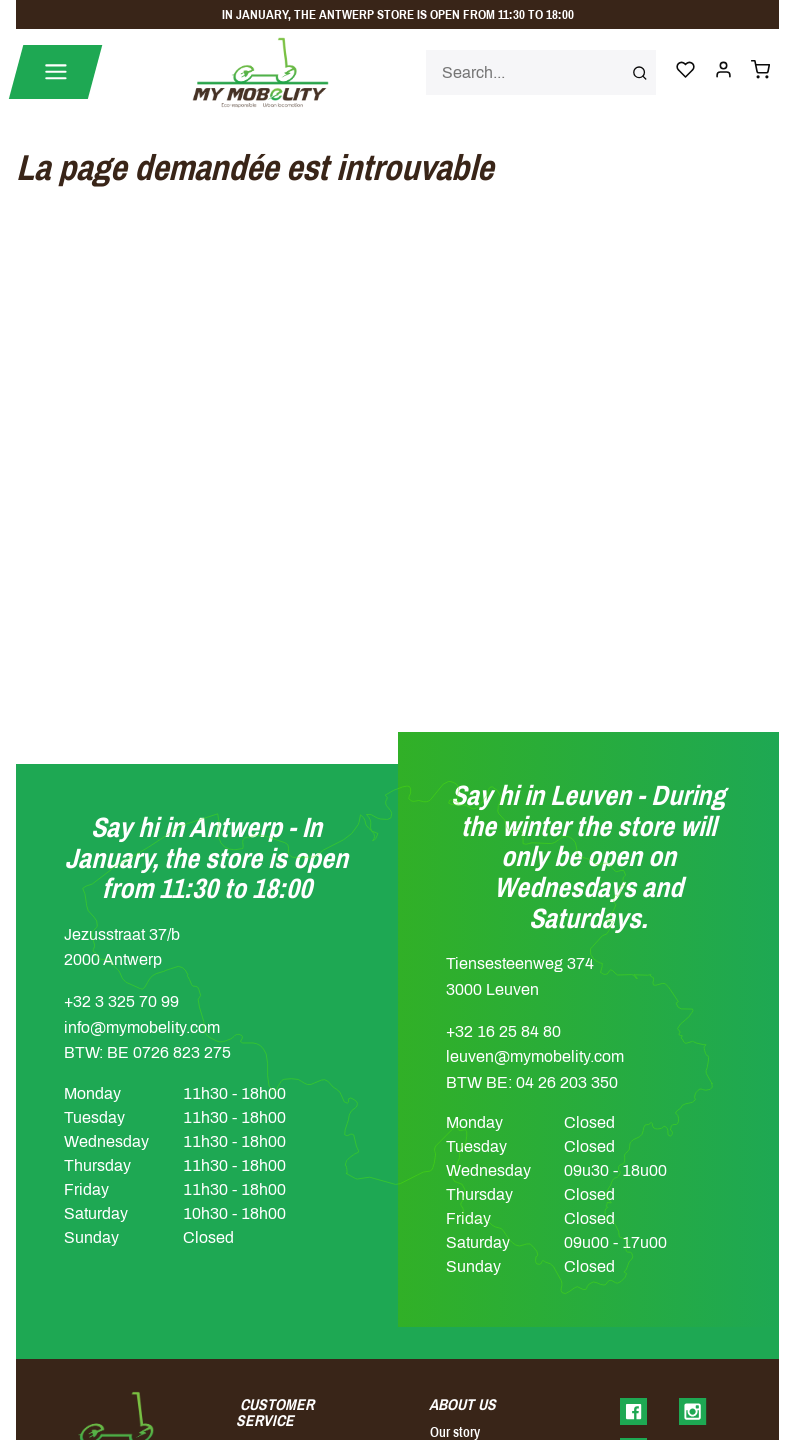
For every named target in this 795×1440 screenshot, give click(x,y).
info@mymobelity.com (142, 1027)
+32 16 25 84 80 (503, 1031)
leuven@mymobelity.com (535, 1056)
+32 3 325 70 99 (121, 1001)
